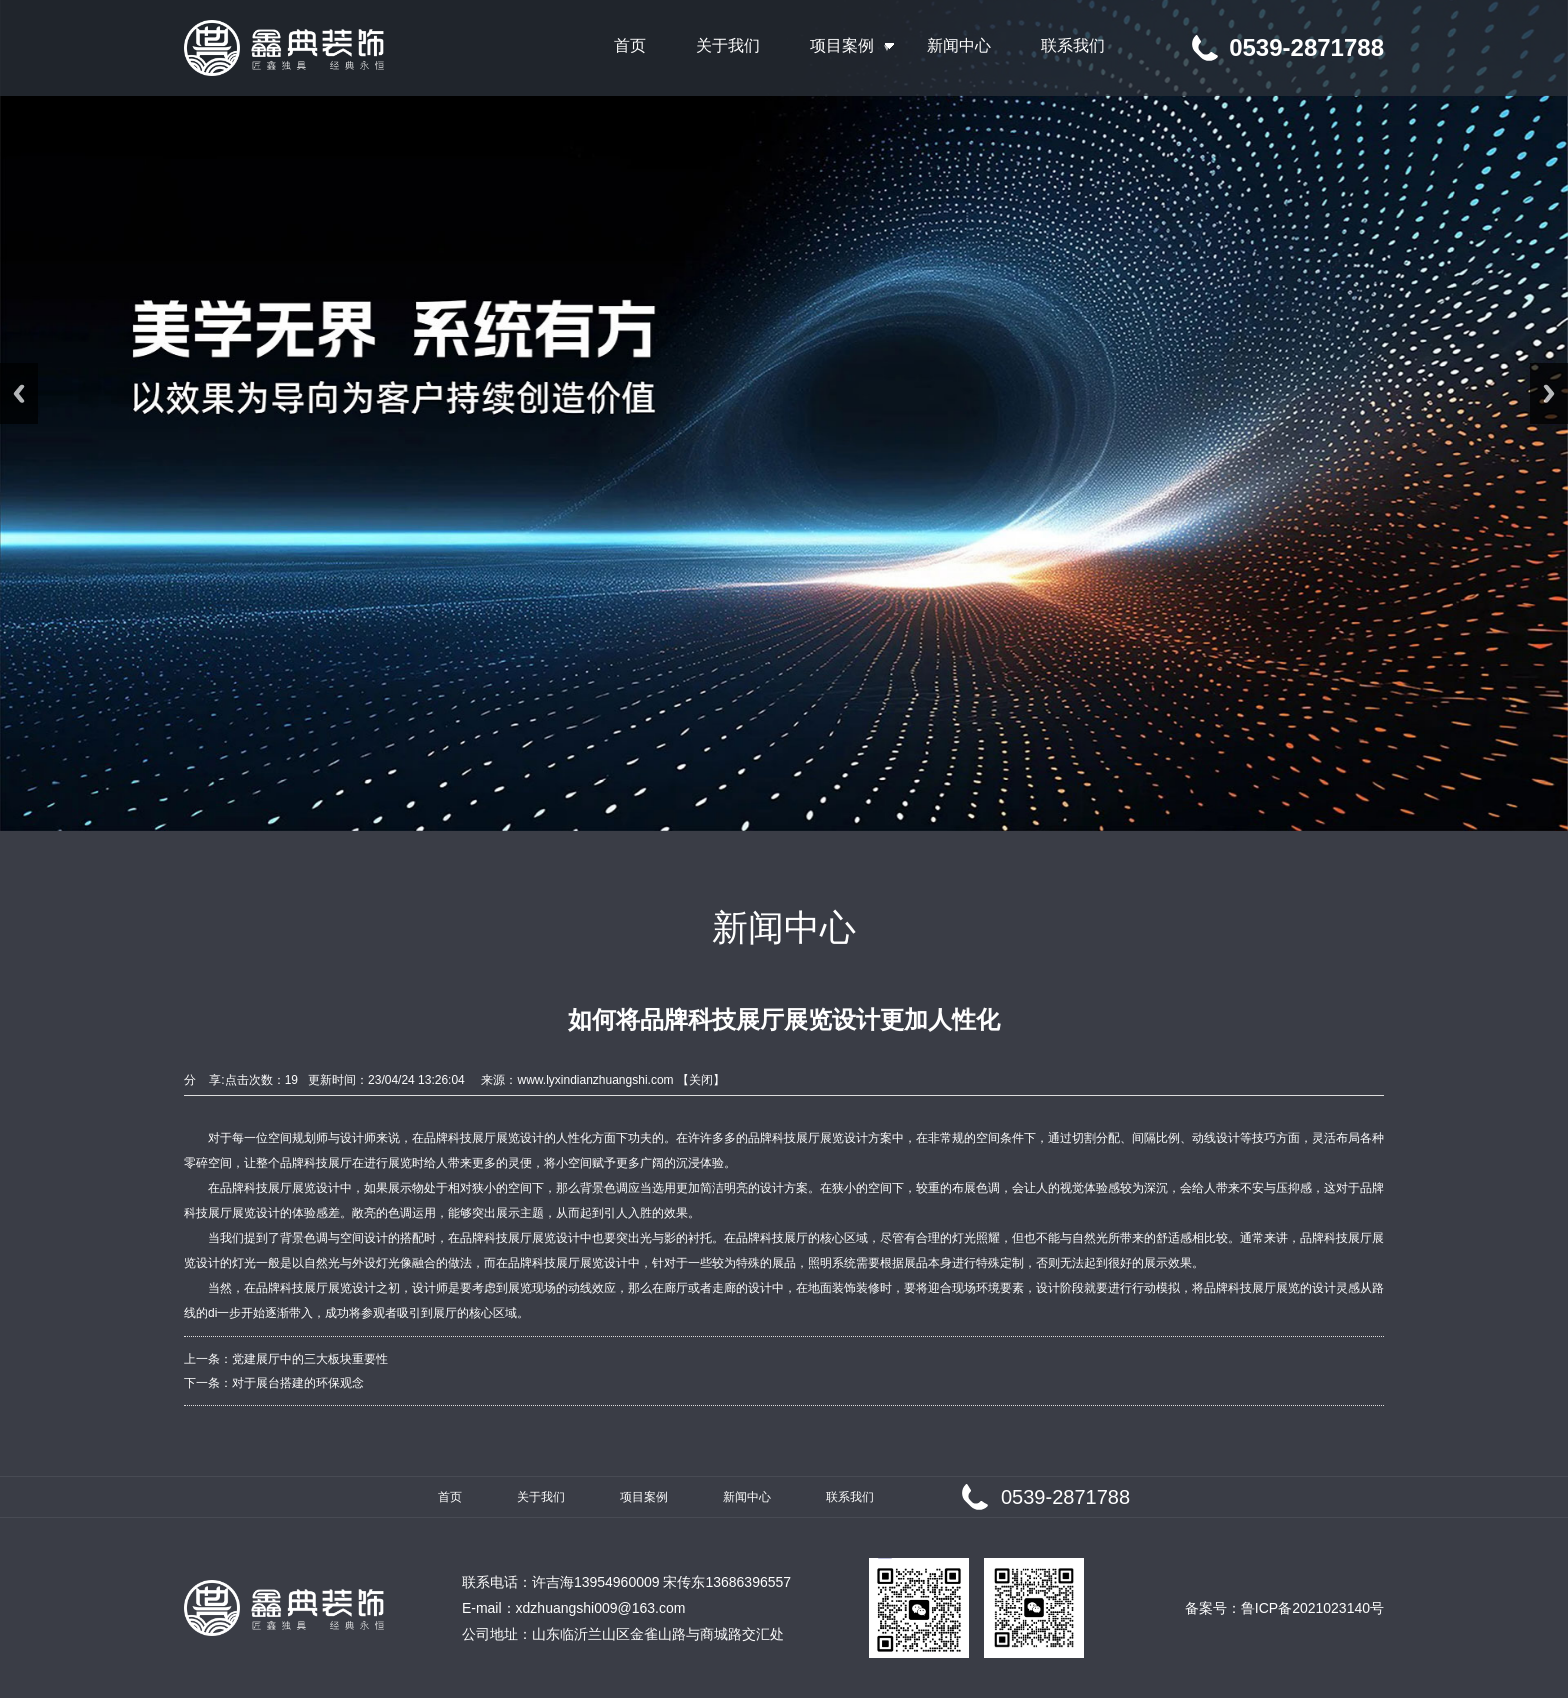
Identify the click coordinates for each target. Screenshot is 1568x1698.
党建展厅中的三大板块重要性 (310, 1359)
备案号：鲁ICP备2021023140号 (1284, 1608)
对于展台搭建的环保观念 (298, 1383)
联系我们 (850, 1497)
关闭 (701, 1080)
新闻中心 (747, 1497)
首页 (450, 1497)
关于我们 (541, 1497)
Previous (19, 393)
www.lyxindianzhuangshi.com (595, 1080)
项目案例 (644, 1497)
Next (1549, 393)
